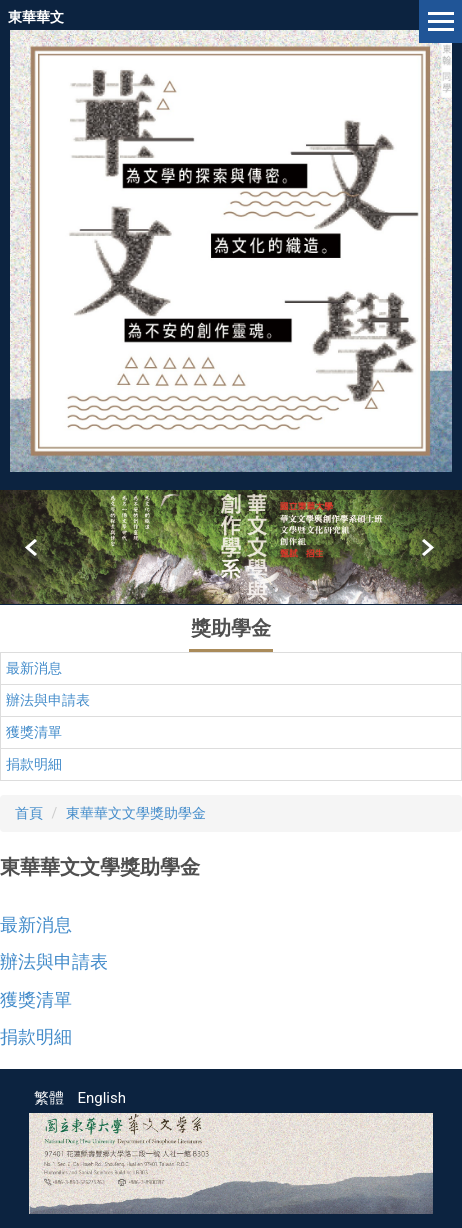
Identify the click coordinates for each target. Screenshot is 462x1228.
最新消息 (34, 668)
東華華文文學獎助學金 (136, 813)
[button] (33, 548)
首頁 (29, 813)
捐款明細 (34, 764)
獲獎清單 (34, 732)
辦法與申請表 (48, 700)
